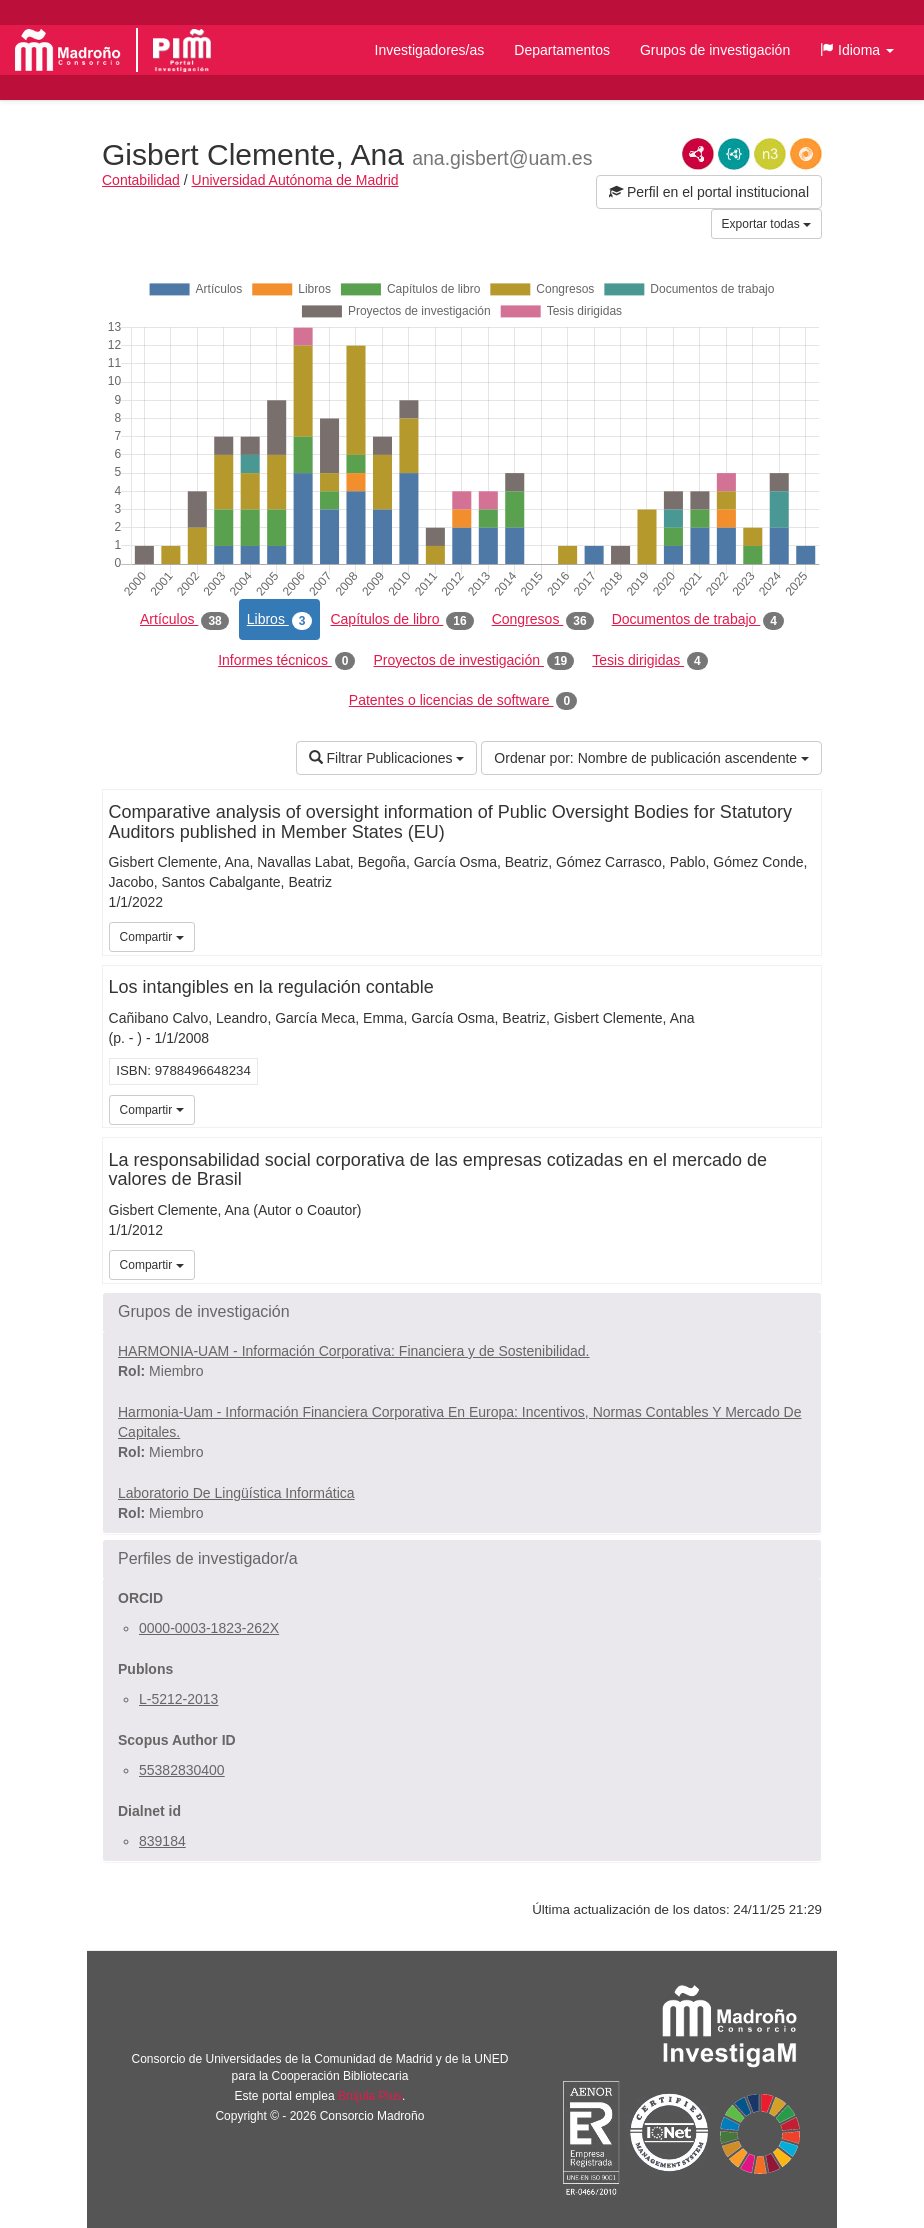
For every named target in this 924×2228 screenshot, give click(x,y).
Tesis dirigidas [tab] (650, 661)
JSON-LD (734, 154)
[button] (857, 50)
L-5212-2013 (178, 1699)
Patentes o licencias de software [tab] (463, 701)
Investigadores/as (430, 50)
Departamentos (562, 50)
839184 (162, 1841)
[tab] (462, 1312)
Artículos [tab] (184, 620)
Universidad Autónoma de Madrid (295, 180)
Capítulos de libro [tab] (401, 620)
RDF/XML (698, 154)
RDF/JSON (806, 154)
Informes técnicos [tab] (286, 661)
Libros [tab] (280, 620)
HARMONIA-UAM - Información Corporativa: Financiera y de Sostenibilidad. (354, 1351)
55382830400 (182, 1770)
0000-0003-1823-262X (209, 1628)
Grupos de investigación (715, 50)
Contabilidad (141, 180)
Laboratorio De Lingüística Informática (236, 1493)
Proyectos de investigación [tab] (473, 661)
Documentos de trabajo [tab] (698, 620)
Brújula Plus (370, 2096)
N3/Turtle (770, 154)
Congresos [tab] (543, 620)
